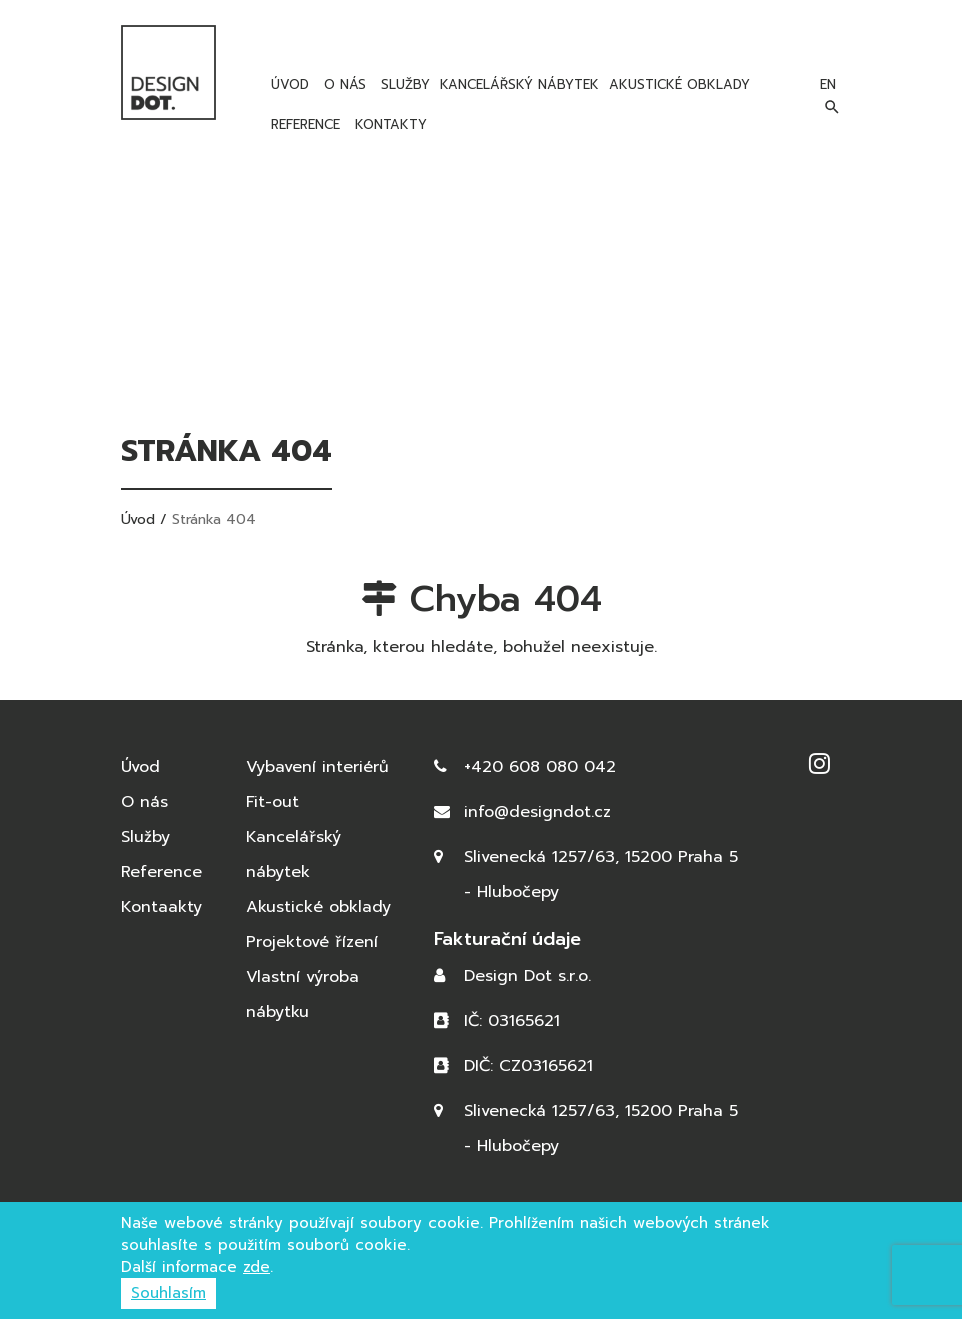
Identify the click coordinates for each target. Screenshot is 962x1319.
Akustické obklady (679, 84)
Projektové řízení (312, 942)
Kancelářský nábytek (519, 84)
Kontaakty (161, 907)
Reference (303, 124)
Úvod (287, 84)
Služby (403, 84)
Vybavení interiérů (317, 767)
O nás (342, 84)
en (828, 84)
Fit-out (272, 802)
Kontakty (388, 124)
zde (256, 1267)
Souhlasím (168, 1293)
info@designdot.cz (537, 812)
